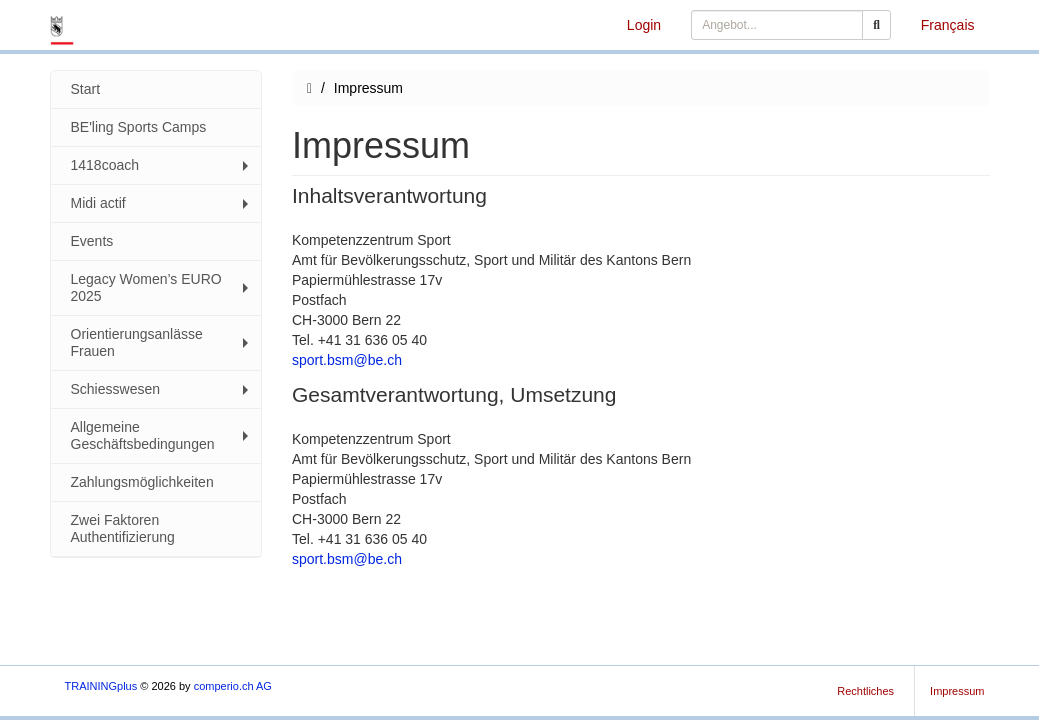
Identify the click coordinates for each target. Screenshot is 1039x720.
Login (644, 25)
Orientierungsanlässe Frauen (162, 342)
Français (948, 25)
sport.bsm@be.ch (347, 360)
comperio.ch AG (233, 686)
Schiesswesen (162, 389)
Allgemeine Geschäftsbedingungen (162, 435)
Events (92, 241)
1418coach (162, 165)
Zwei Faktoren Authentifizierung (123, 528)
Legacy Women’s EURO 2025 (162, 287)
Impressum (957, 691)
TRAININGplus (101, 686)
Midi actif (162, 203)
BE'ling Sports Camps (139, 127)
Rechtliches (865, 691)
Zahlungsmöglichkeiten (142, 482)
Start (86, 89)
